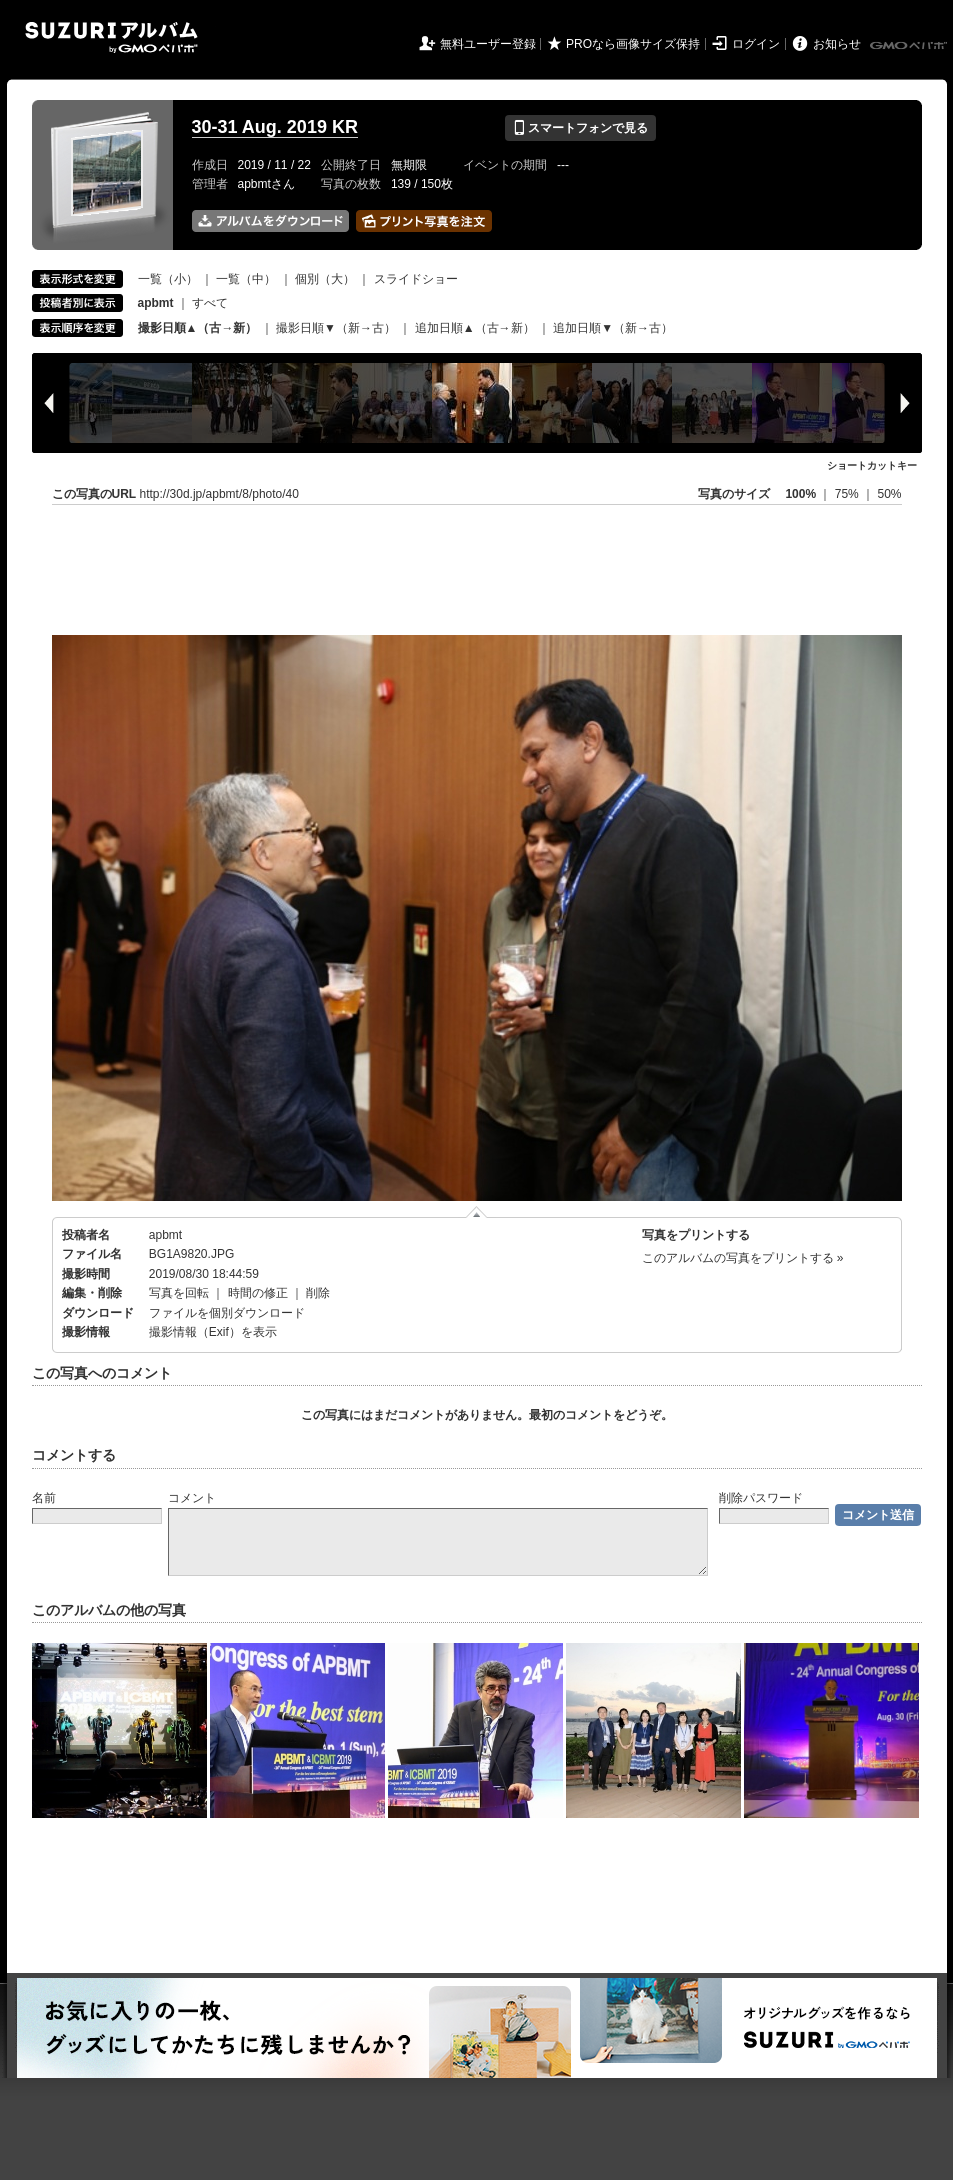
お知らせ (837, 44)
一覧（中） (246, 279)
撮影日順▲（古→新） (198, 328)
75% (848, 494)
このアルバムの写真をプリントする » (743, 1258)
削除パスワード (761, 1498)
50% (889, 494)
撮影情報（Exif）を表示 (213, 1332)
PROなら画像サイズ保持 (633, 44)
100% (800, 494)
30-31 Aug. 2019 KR (275, 127)
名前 (44, 1498)
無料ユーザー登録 (488, 44)
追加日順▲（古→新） (475, 328)
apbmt (165, 1235)
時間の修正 (258, 1293)
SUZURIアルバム (111, 37)
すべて (210, 303)
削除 (318, 1293)
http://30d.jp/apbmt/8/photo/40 (219, 494)
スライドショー (416, 279)
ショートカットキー (872, 465)
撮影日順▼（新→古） (336, 328)
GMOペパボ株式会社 (910, 46)
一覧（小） (168, 279)
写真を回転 (179, 1293)
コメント (192, 1498)
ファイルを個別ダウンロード (227, 1313)
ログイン (756, 44)
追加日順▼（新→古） (613, 328)
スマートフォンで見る (580, 128)
